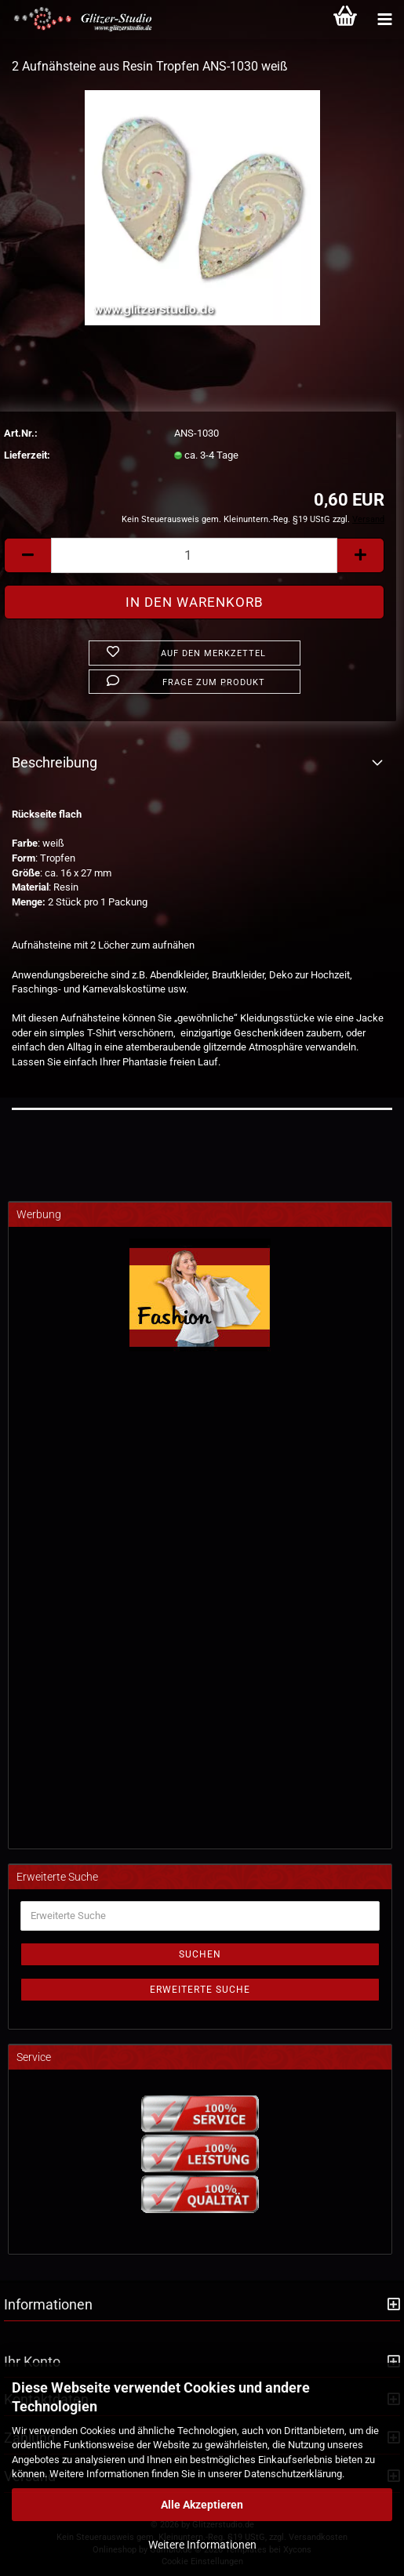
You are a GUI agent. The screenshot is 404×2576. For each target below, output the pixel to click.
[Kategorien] (384, 19)
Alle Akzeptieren (202, 2504)
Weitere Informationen (202, 2544)
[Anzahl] (194, 555)
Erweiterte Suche (200, 1989)
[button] (27, 555)
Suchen (200, 1954)
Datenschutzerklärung (293, 2474)
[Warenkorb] (345, 19)
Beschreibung (54, 762)
